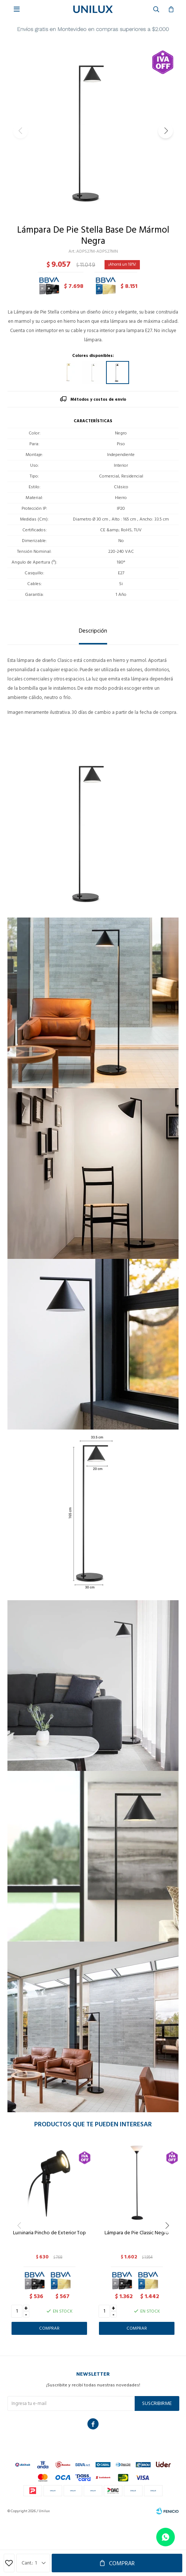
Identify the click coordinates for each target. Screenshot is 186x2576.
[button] (165, 131)
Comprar (122, 2563)
